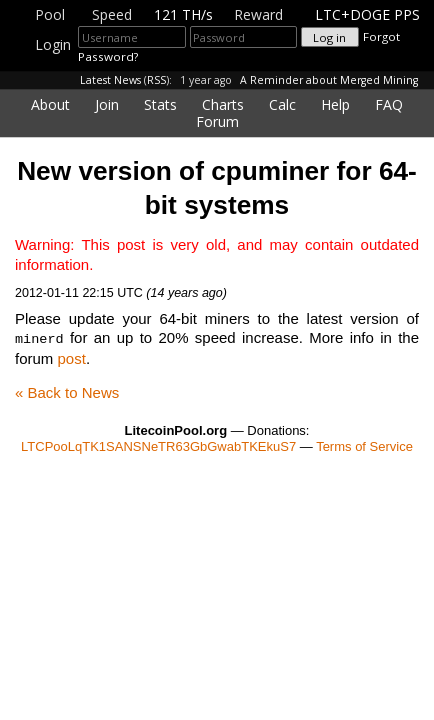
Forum (217, 121)
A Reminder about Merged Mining (329, 80)
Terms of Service (364, 445)
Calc (282, 104)
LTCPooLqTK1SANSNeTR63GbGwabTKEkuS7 (158, 445)
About (50, 104)
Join (107, 104)
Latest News (110, 80)
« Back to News (67, 391)
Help (335, 104)
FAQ (389, 104)
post (72, 357)
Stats (160, 104)
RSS (156, 80)
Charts (223, 104)
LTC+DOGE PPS (367, 14)
